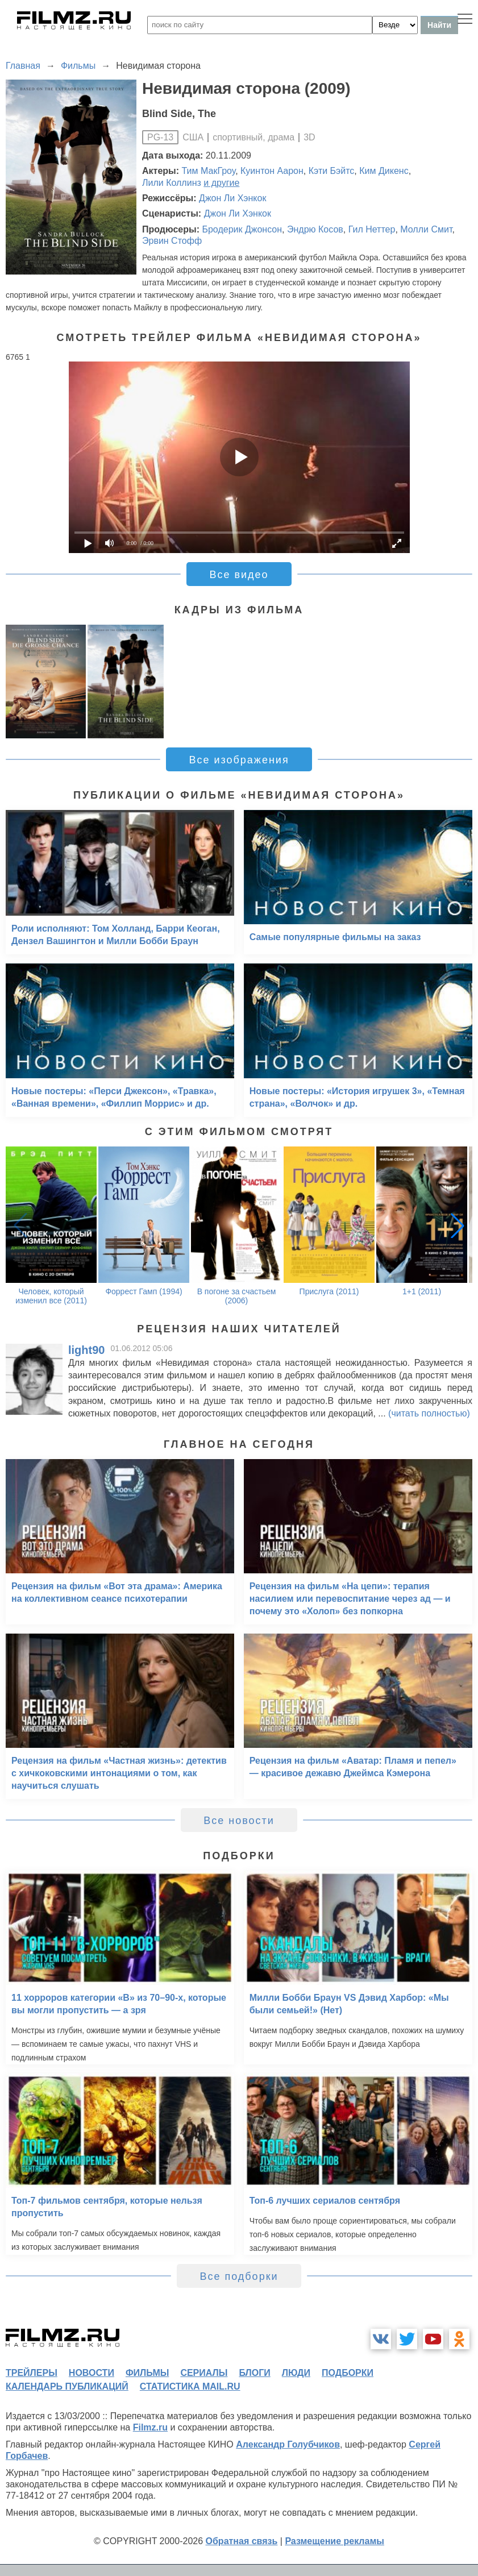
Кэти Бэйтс (332, 171)
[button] (457, 1225)
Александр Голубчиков (288, 2444)
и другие (221, 183)
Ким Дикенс (383, 171)
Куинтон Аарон (272, 171)
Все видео (238, 574)
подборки (347, 2373)
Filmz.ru (150, 2427)
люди (296, 2373)
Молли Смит (426, 229)
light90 (86, 1350)
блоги (254, 2373)
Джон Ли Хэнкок (232, 198)
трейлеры (31, 2373)
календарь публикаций (67, 2386)
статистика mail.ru (190, 2386)
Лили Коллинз (171, 183)
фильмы (147, 2373)
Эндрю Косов (315, 229)
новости (91, 2373)
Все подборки (238, 2276)
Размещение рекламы (334, 2541)
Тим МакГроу (209, 171)
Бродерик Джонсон (242, 229)
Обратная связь (242, 2541)
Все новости (239, 1820)
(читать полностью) (429, 1413)
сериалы (203, 2373)
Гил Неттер (372, 229)
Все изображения (239, 760)
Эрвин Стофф (172, 241)
